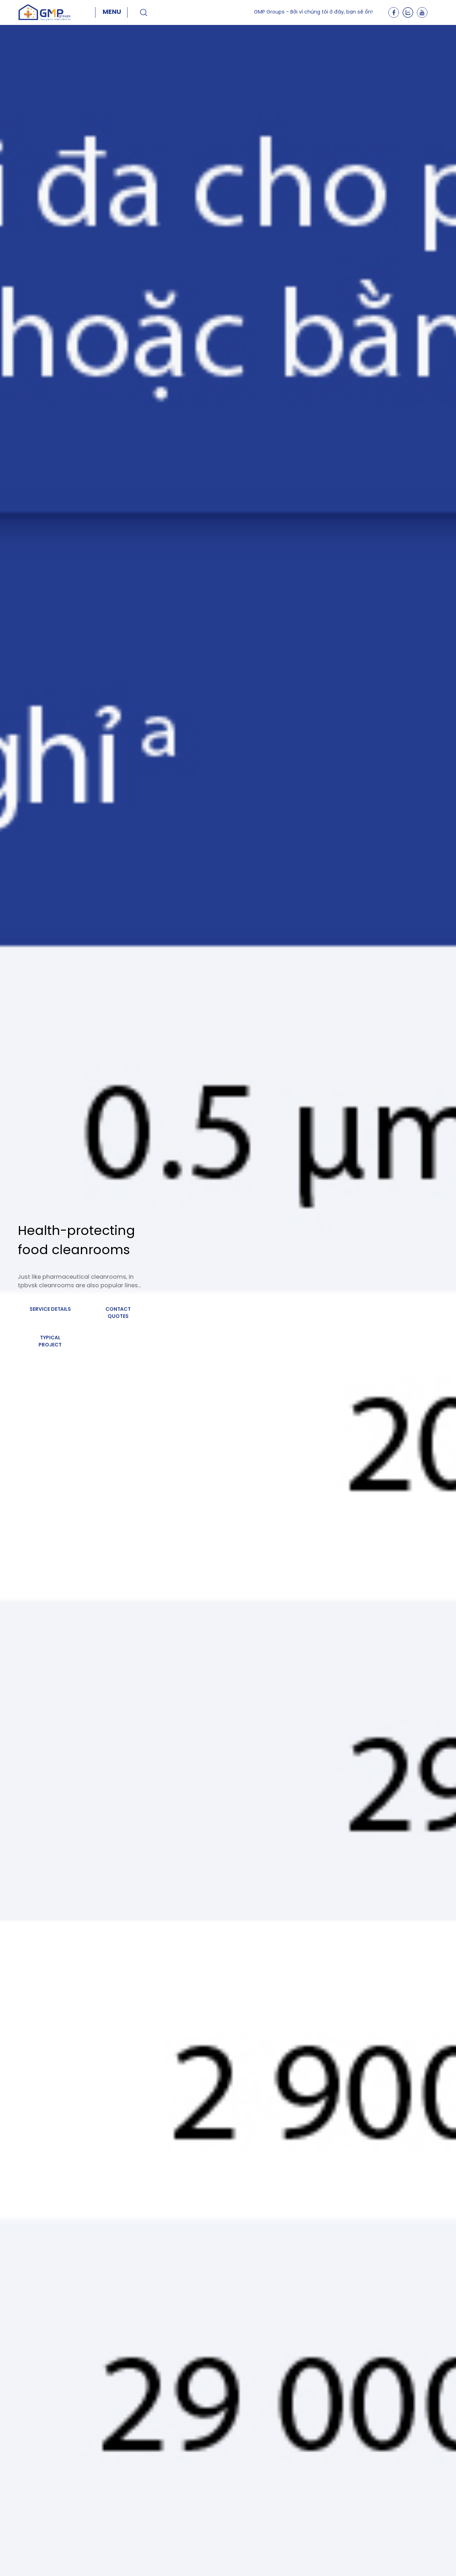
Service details (50, 1309)
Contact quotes (118, 1313)
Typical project (50, 1341)
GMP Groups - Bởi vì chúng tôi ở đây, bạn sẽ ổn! (313, 12)
